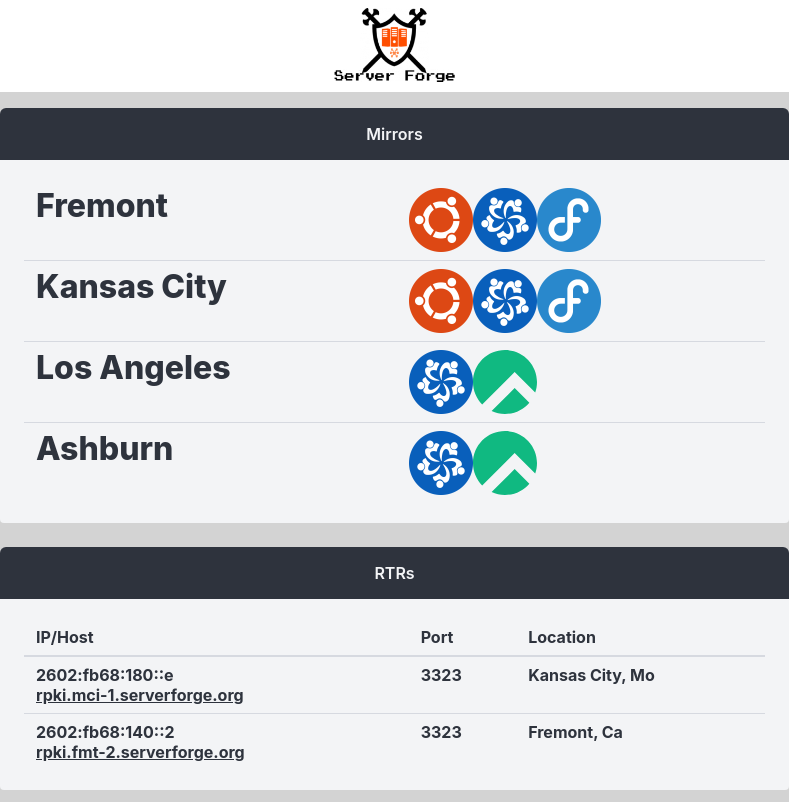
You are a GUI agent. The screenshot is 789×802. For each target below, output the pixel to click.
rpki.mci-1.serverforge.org (140, 695)
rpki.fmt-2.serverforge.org (140, 752)
